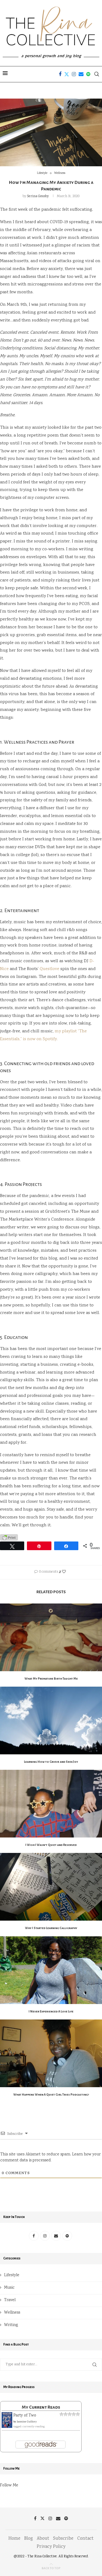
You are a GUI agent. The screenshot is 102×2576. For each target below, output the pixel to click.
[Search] (96, 74)
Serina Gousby (38, 196)
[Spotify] (88, 74)
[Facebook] (60, 74)
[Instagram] (74, 74)
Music (9, 2288)
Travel (10, 2300)
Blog (28, 2538)
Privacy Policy (51, 2547)
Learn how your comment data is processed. (50, 2158)
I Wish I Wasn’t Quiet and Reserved (51, 1844)
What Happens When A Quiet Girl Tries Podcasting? (51, 2094)
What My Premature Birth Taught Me (51, 1678)
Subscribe (63, 2538)
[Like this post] (64, 1572)
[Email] (81, 74)
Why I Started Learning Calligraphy (51, 1928)
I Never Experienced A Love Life (51, 2011)
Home (14, 2538)
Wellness (12, 2313)
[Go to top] (51, 2568)
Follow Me (9, 2486)
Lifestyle (11, 2275)
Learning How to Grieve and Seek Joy (51, 1761)
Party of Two (24, 2416)
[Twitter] (66, 74)
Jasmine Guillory (27, 2422)
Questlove (49, 969)
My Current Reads (41, 2407)
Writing (11, 2325)
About (43, 2538)
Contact (85, 2538)
